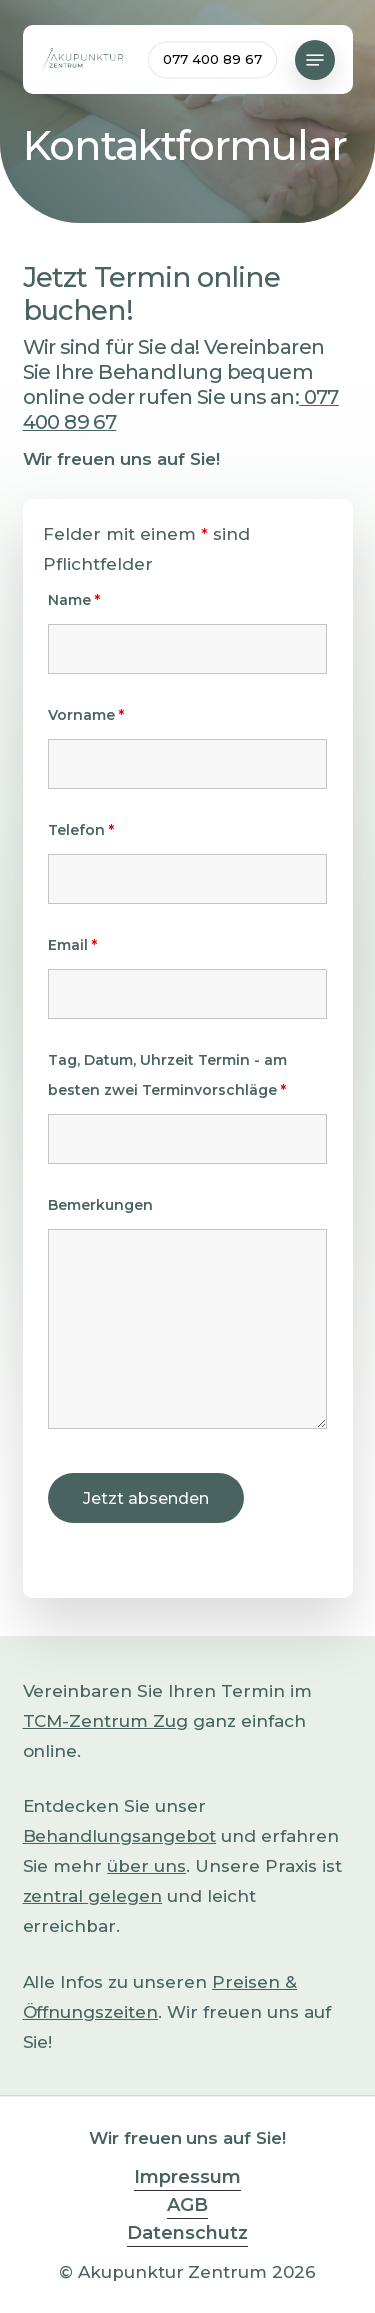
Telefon (81, 830)
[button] (315, 60)
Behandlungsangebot (120, 1836)
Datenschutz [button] (187, 2233)
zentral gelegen (93, 1896)
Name (74, 600)
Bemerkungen (100, 1205)
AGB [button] (187, 2205)
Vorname (86, 715)
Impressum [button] (187, 2177)
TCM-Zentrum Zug (106, 1721)
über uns (146, 1866)
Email (72, 945)
